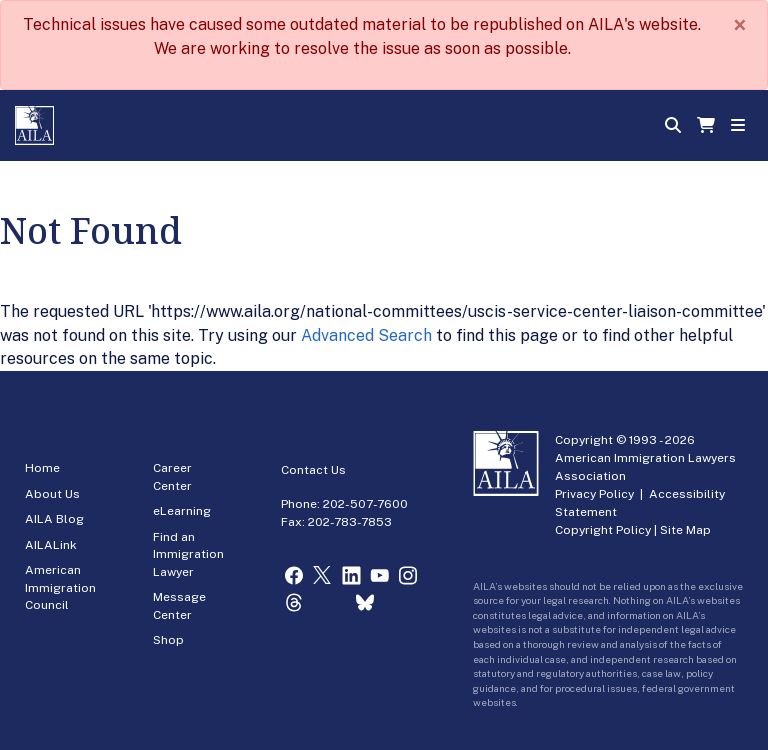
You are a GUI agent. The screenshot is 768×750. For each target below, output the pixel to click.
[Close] (740, 25)
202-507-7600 (365, 504)
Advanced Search (366, 335)
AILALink (51, 545)
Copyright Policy (603, 530)
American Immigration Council (60, 587)
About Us (52, 494)
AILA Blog (54, 519)
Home (42, 468)
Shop (168, 640)
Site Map (685, 530)
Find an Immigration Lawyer (188, 554)
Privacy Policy (594, 494)
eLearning (182, 511)
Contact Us (313, 470)
